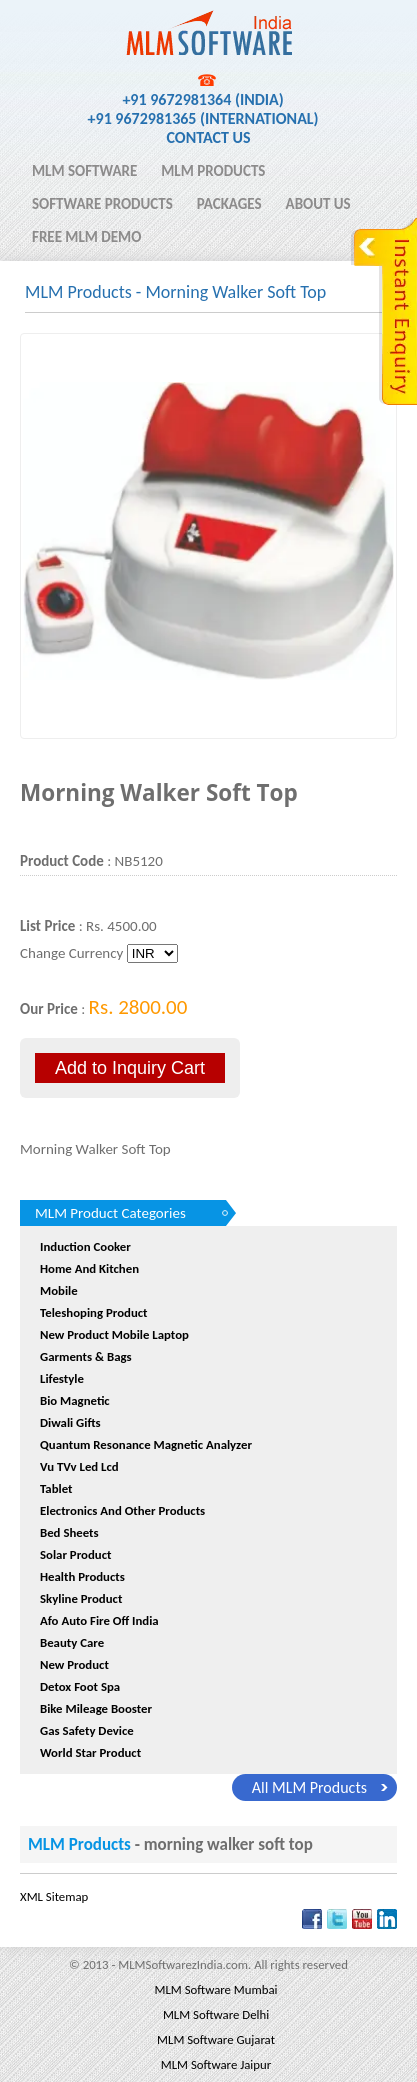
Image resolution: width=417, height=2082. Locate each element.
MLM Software (84, 171)
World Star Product (90, 1752)
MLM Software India (103, 23)
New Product (74, 1664)
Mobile (59, 1290)
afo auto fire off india (99, 1620)
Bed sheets (69, 1532)
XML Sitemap (54, 1896)
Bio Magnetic (75, 1400)
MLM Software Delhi (216, 2014)
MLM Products (213, 171)
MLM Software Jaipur (216, 2064)
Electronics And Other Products (122, 1510)
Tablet (56, 1488)
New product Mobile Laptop (114, 1334)
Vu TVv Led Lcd (79, 1466)
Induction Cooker (85, 1246)
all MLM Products (309, 1787)
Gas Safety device (87, 1730)
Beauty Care (72, 1642)
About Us (318, 204)
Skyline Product (81, 1598)
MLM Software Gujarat (216, 2039)
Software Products (102, 204)
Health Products (82, 1576)
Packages (229, 204)
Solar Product (75, 1554)
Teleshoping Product (94, 1312)
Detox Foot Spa (80, 1686)
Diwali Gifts (70, 1422)
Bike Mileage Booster (96, 1708)
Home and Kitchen (89, 1268)
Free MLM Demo (86, 237)
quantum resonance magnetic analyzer (146, 1444)
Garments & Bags (86, 1356)
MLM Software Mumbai (215, 1989)
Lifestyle (62, 1378)
